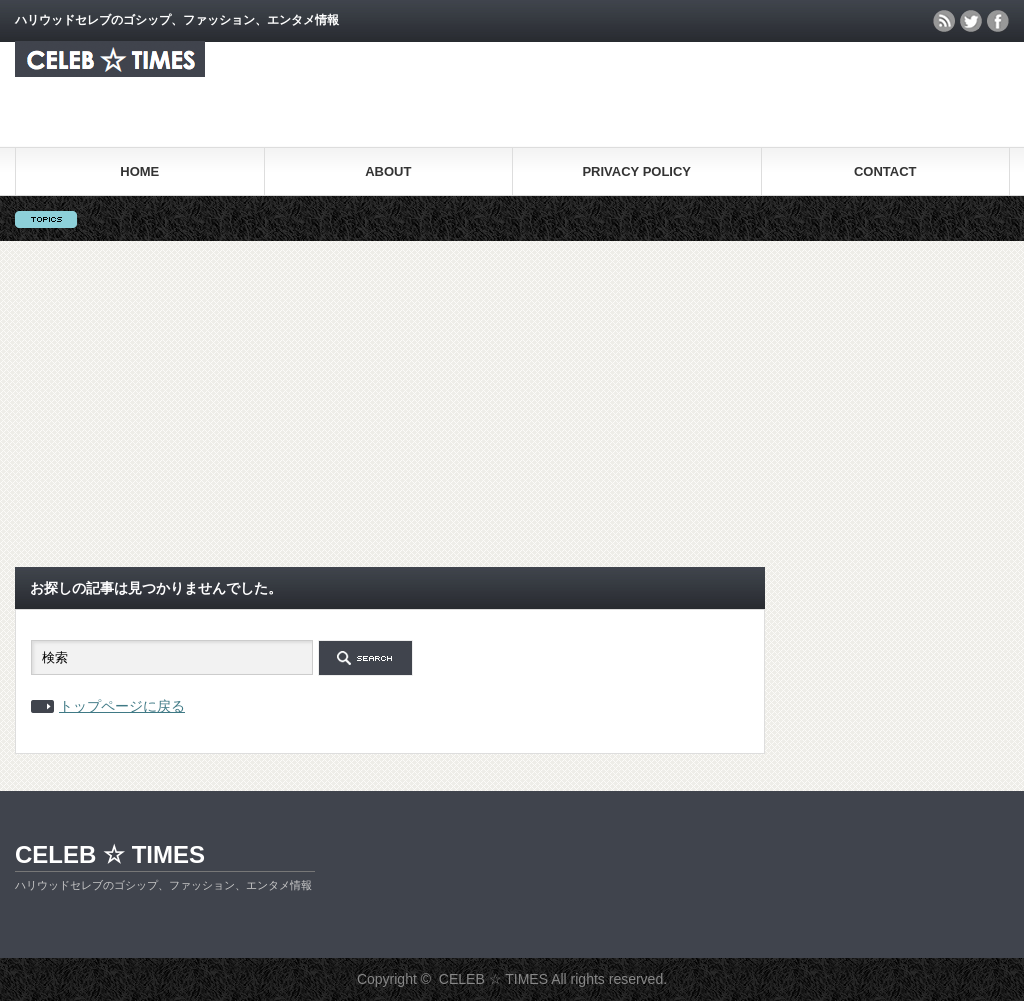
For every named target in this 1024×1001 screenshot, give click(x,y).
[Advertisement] (512, 404)
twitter (971, 21)
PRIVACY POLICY (636, 171)
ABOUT (388, 171)
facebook (998, 21)
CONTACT (885, 171)
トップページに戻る (122, 706)
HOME (139, 171)
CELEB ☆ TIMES (110, 854)
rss (944, 21)
